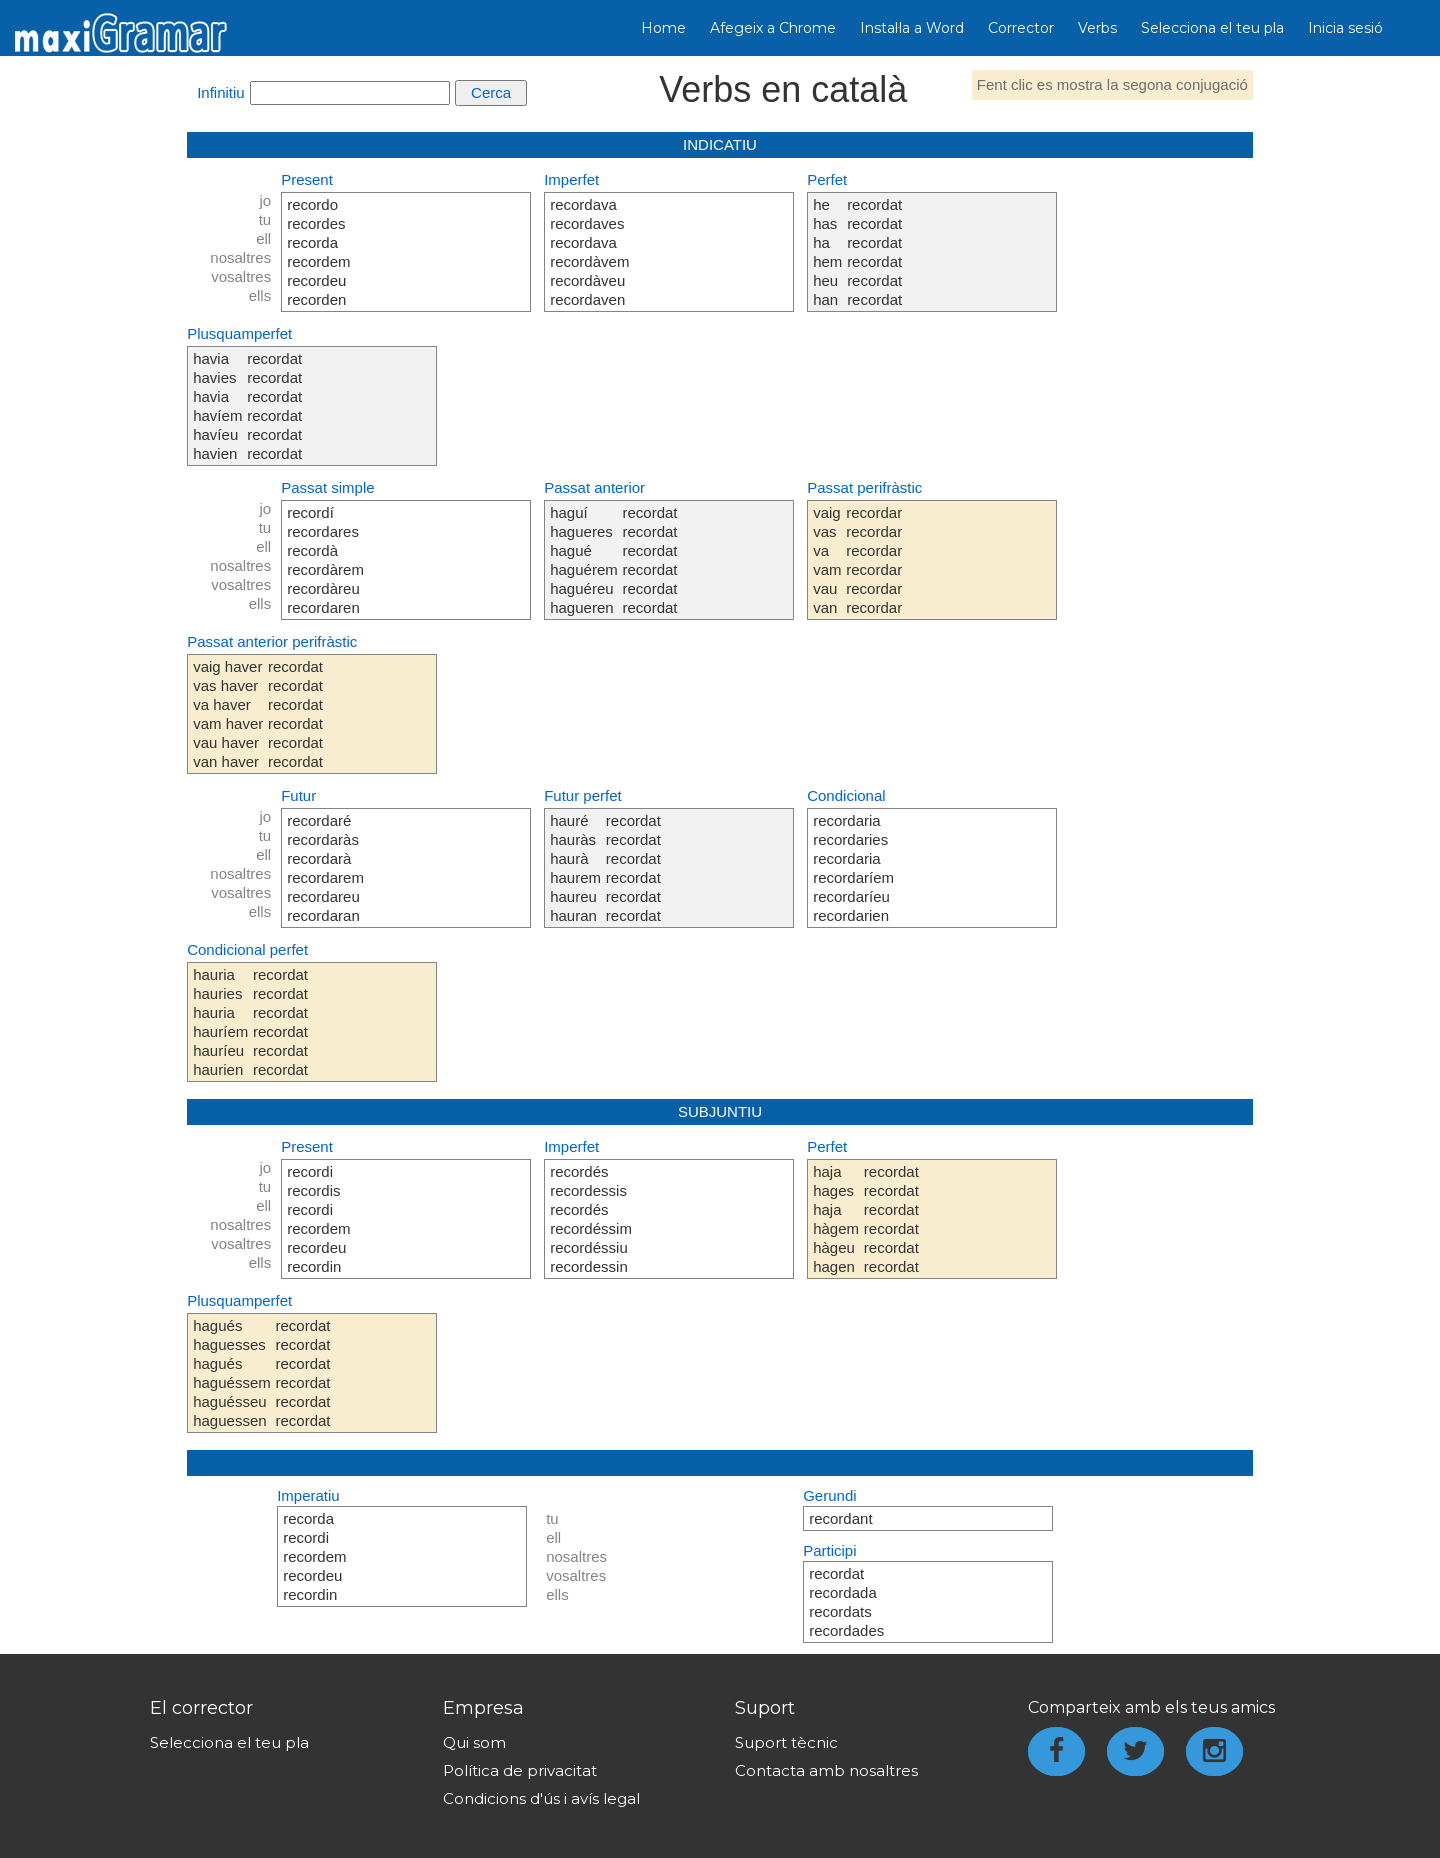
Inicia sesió (1345, 28)
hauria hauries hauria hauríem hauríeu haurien (220, 1022)
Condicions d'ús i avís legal (541, 1798)
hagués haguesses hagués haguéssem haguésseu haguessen (232, 1373)
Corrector (1021, 28)
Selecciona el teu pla (1212, 28)
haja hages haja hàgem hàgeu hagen (836, 1219)
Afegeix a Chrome (773, 28)
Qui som (474, 1742)
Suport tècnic (786, 1742)
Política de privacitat (520, 1770)
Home (663, 28)
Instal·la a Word (912, 28)
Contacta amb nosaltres (826, 1770)
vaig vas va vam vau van (827, 560)
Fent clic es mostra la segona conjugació (1112, 84)
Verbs (1097, 28)
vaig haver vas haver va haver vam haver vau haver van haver (228, 714)
